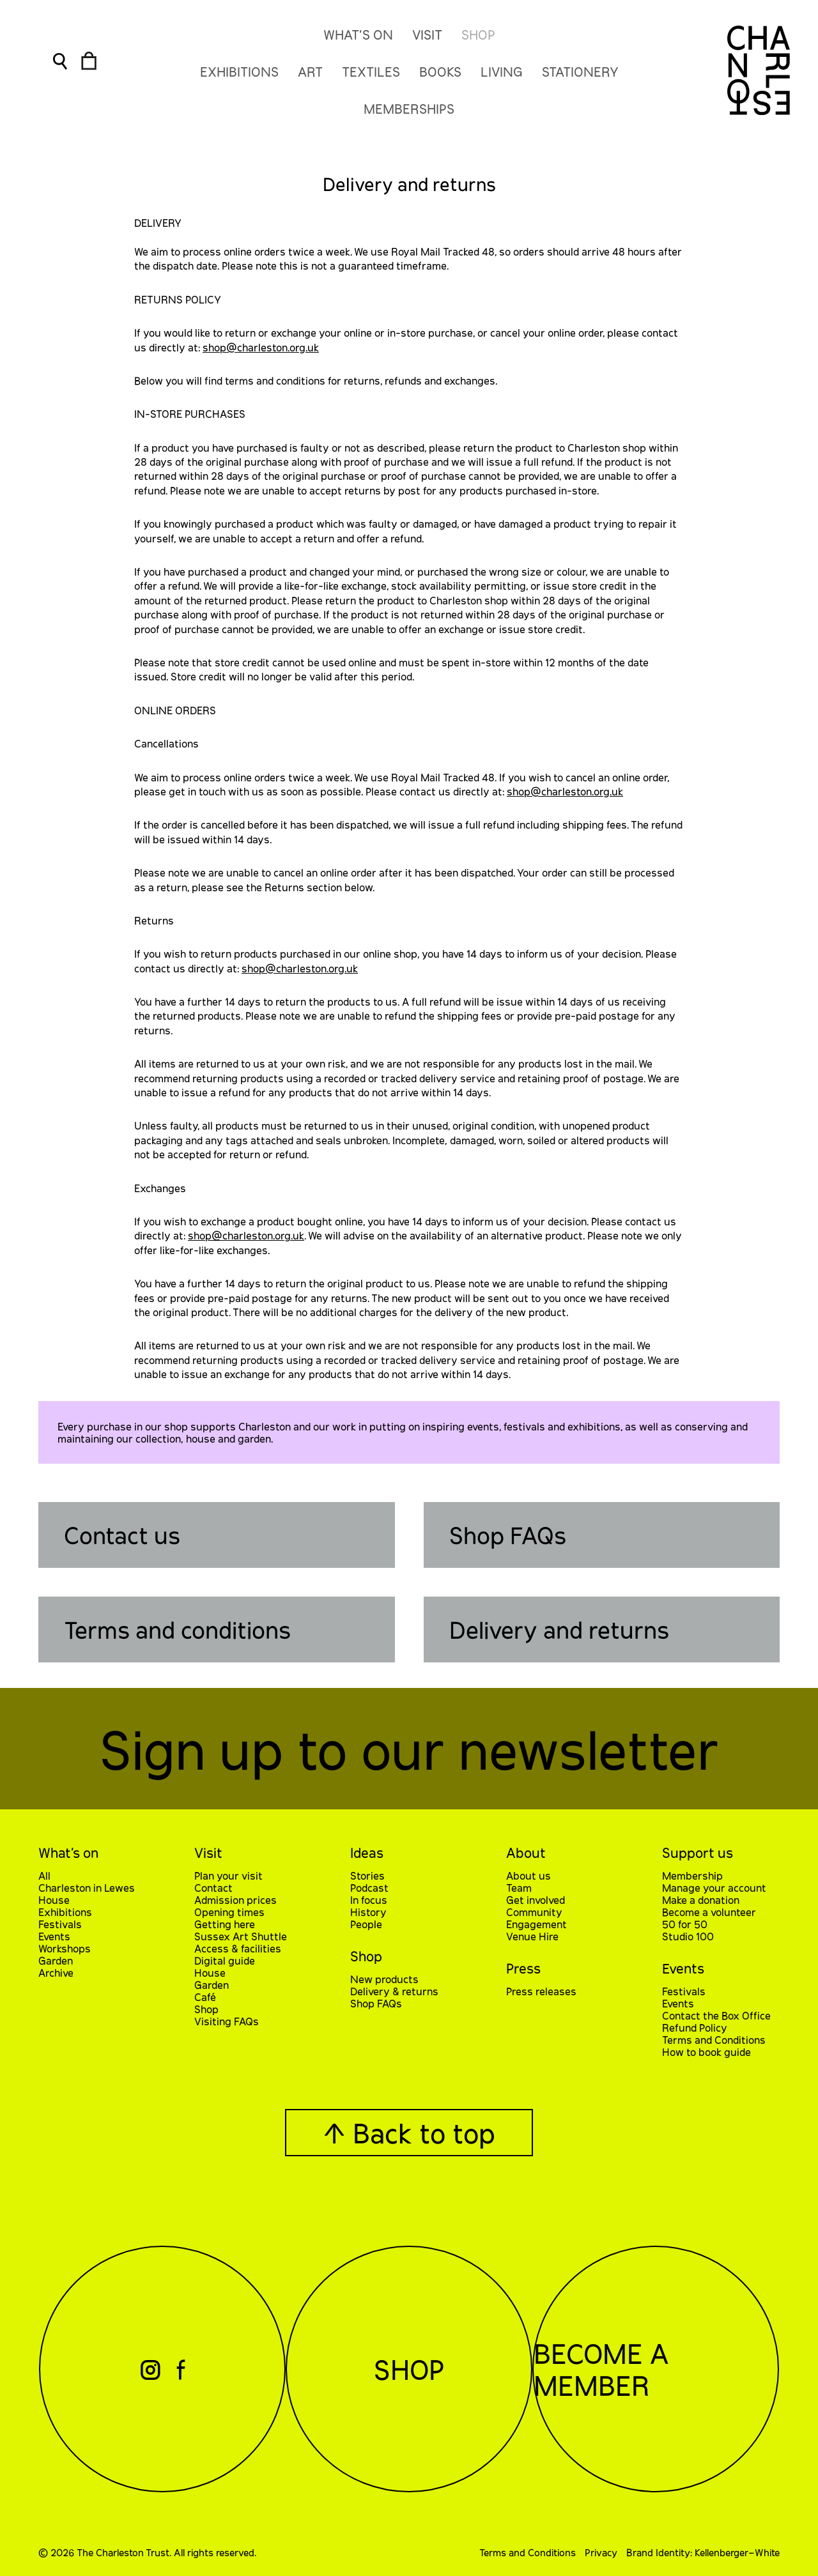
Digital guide (224, 1960)
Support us (697, 1852)
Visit (427, 34)
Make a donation (700, 1900)
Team (519, 1888)
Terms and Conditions (714, 2040)
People (366, 1924)
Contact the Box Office (716, 2015)
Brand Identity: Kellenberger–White (703, 2552)
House (54, 1900)
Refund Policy (694, 2027)
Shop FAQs (507, 1535)
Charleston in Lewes (86, 1888)
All (44, 1875)
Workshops (64, 1948)
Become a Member (601, 2369)
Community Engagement (536, 1918)
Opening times (229, 1912)
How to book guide (706, 2052)
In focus (368, 1900)
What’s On (358, 34)
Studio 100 (688, 1936)
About (526, 1852)
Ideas (366, 1852)
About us (528, 1875)
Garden (55, 1960)
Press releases (541, 1991)
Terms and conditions (177, 1629)
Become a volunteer (709, 1912)
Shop (478, 34)
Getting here (224, 1924)
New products (384, 1979)
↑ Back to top (409, 2133)
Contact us (122, 1535)
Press (523, 1968)
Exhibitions (65, 1912)
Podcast (369, 1888)
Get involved (535, 1900)
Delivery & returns (394, 1991)
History (368, 1912)
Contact (213, 1888)
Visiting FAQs (226, 2021)
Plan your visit (228, 1875)
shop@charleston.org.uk (261, 347)
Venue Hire (532, 1936)
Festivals (60, 1924)
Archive (55, 1972)
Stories (367, 1875)
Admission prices (235, 1900)
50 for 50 (684, 1924)
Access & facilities (237, 1948)
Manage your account (714, 1888)
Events (54, 1936)
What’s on (68, 1852)
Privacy (601, 2552)
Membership (692, 1875)
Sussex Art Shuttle (240, 1936)
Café (205, 1997)
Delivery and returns (559, 1629)
